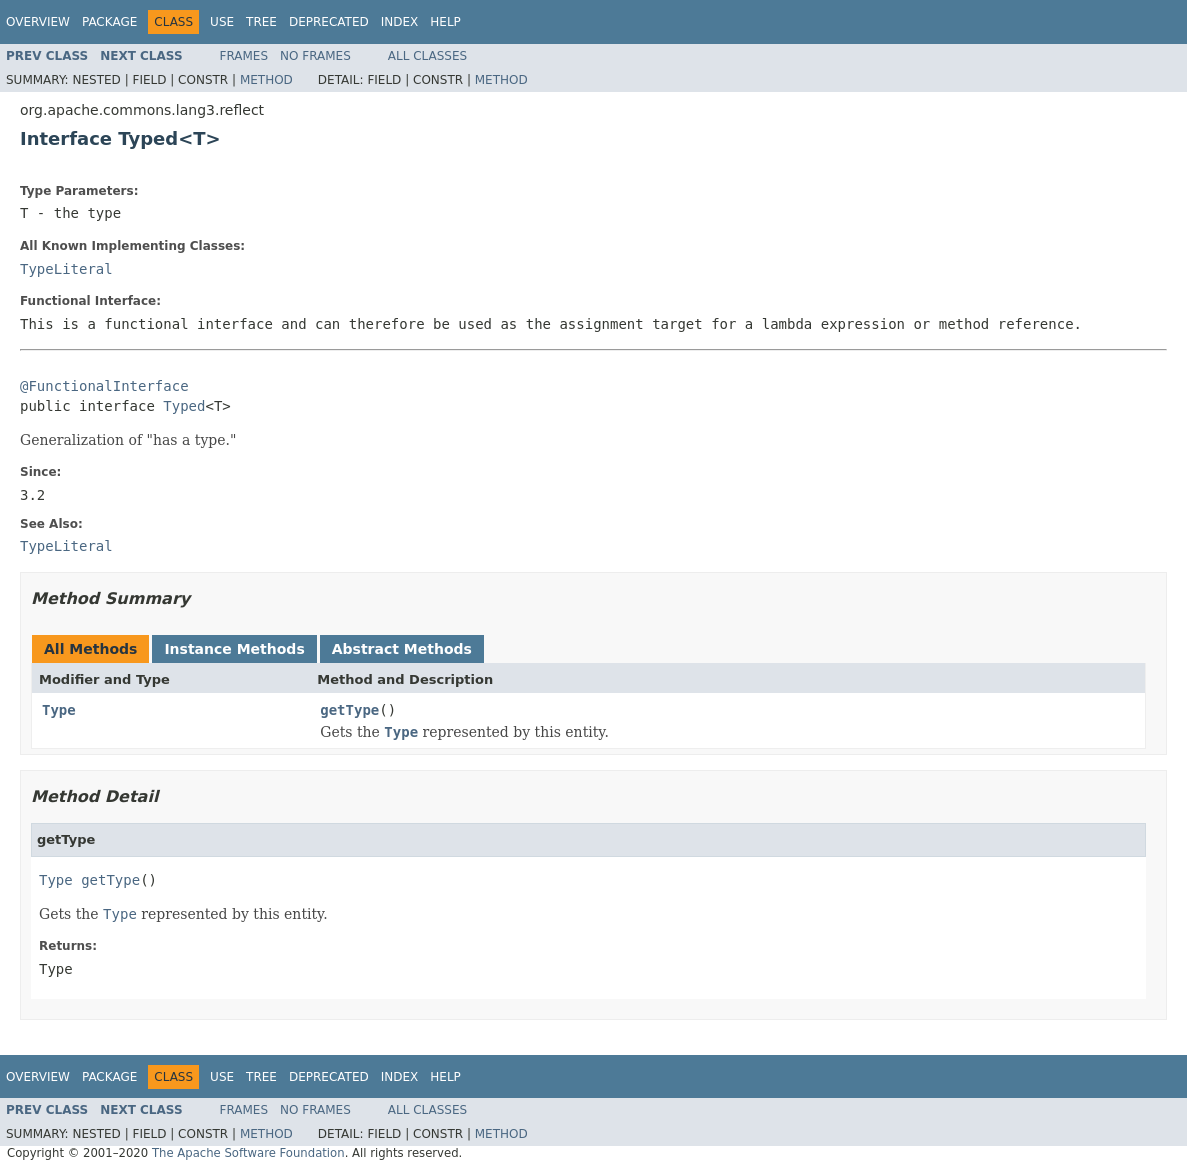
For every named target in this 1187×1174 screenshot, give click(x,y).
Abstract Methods (402, 649)
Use (222, 22)
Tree (261, 22)
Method (266, 80)
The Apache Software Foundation (248, 1153)
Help (445, 22)
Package (109, 22)
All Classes (427, 56)
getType (349, 710)
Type (59, 710)
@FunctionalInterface (104, 386)
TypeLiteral (66, 269)
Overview (38, 22)
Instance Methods (234, 649)
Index (400, 22)
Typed (184, 406)
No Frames (315, 56)
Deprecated (329, 22)
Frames (244, 56)
